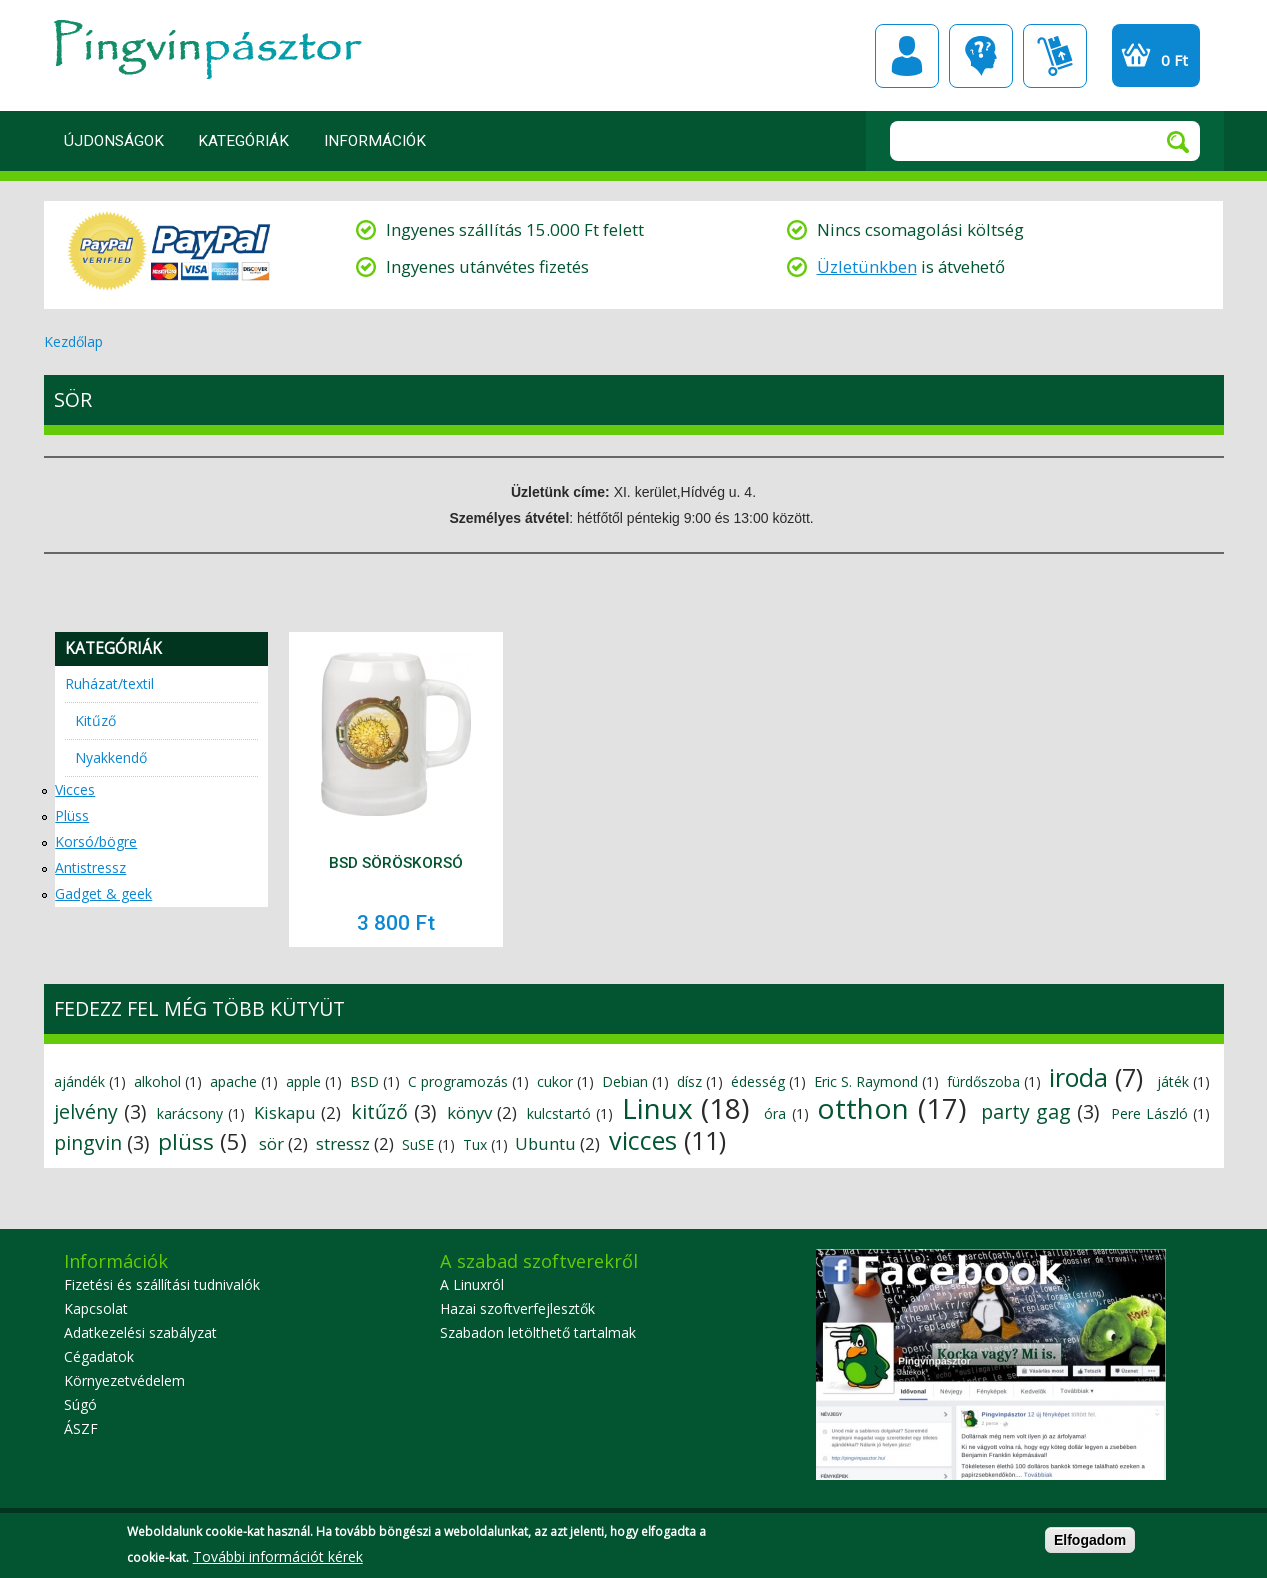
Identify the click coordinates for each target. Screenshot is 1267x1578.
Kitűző (95, 720)
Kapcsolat (96, 1308)
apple (303, 1081)
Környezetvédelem (124, 1380)
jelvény (86, 1111)
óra (775, 1113)
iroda (1078, 1077)
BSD (364, 1081)
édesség (758, 1081)
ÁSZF (81, 1428)
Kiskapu (285, 1112)
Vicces (75, 789)
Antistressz (90, 867)
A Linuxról (472, 1284)
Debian (625, 1081)
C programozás (458, 1081)
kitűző (379, 1111)
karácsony (190, 1113)
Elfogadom (1090, 1544)
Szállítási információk (1055, 56)
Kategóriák (243, 141)
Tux (475, 1144)
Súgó (80, 1404)
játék (1173, 1081)
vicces (643, 1140)
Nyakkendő (111, 757)
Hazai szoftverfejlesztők (517, 1308)
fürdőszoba (983, 1081)
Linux (657, 1108)
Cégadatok (99, 1356)
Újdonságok (114, 141)
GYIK (981, 56)
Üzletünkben (867, 266)
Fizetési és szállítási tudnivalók (162, 1284)
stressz (343, 1143)
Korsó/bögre (96, 841)
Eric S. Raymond (866, 1081)
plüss (186, 1141)
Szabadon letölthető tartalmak (538, 1332)
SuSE (418, 1144)
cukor (555, 1081)
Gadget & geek (103, 893)
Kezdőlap (73, 341)
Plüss (72, 815)
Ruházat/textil (109, 683)
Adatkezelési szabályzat (140, 1332)
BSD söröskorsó (396, 863)
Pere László (1149, 1113)
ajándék (79, 1081)
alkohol (157, 1081)
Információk (375, 141)
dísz (689, 1081)
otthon (863, 1108)
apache (233, 1081)
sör (271, 1143)
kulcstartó (559, 1113)
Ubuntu (545, 1143)
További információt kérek (278, 1560)
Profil (907, 56)
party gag (1026, 1111)
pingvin (88, 1142)
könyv (469, 1112)
